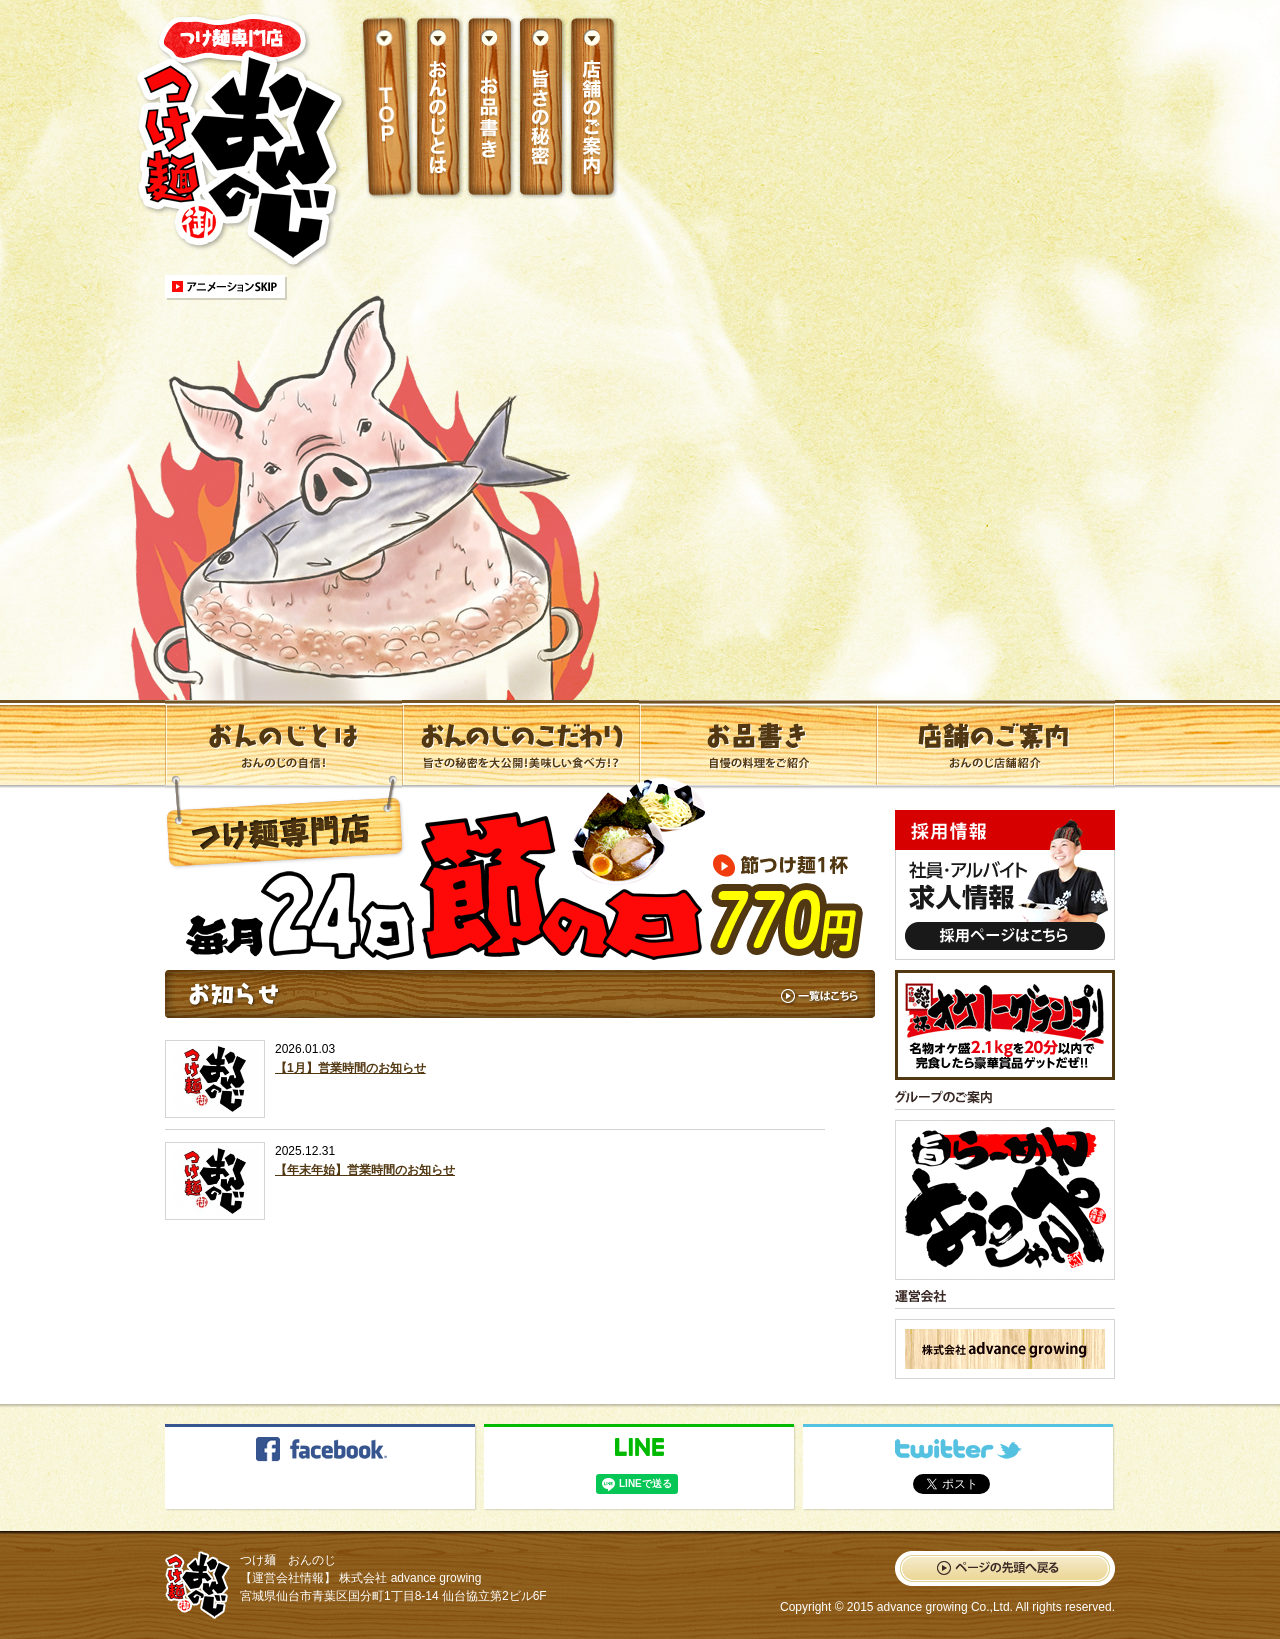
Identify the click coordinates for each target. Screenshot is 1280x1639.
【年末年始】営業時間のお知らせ (365, 1170)
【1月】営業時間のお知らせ (350, 1068)
